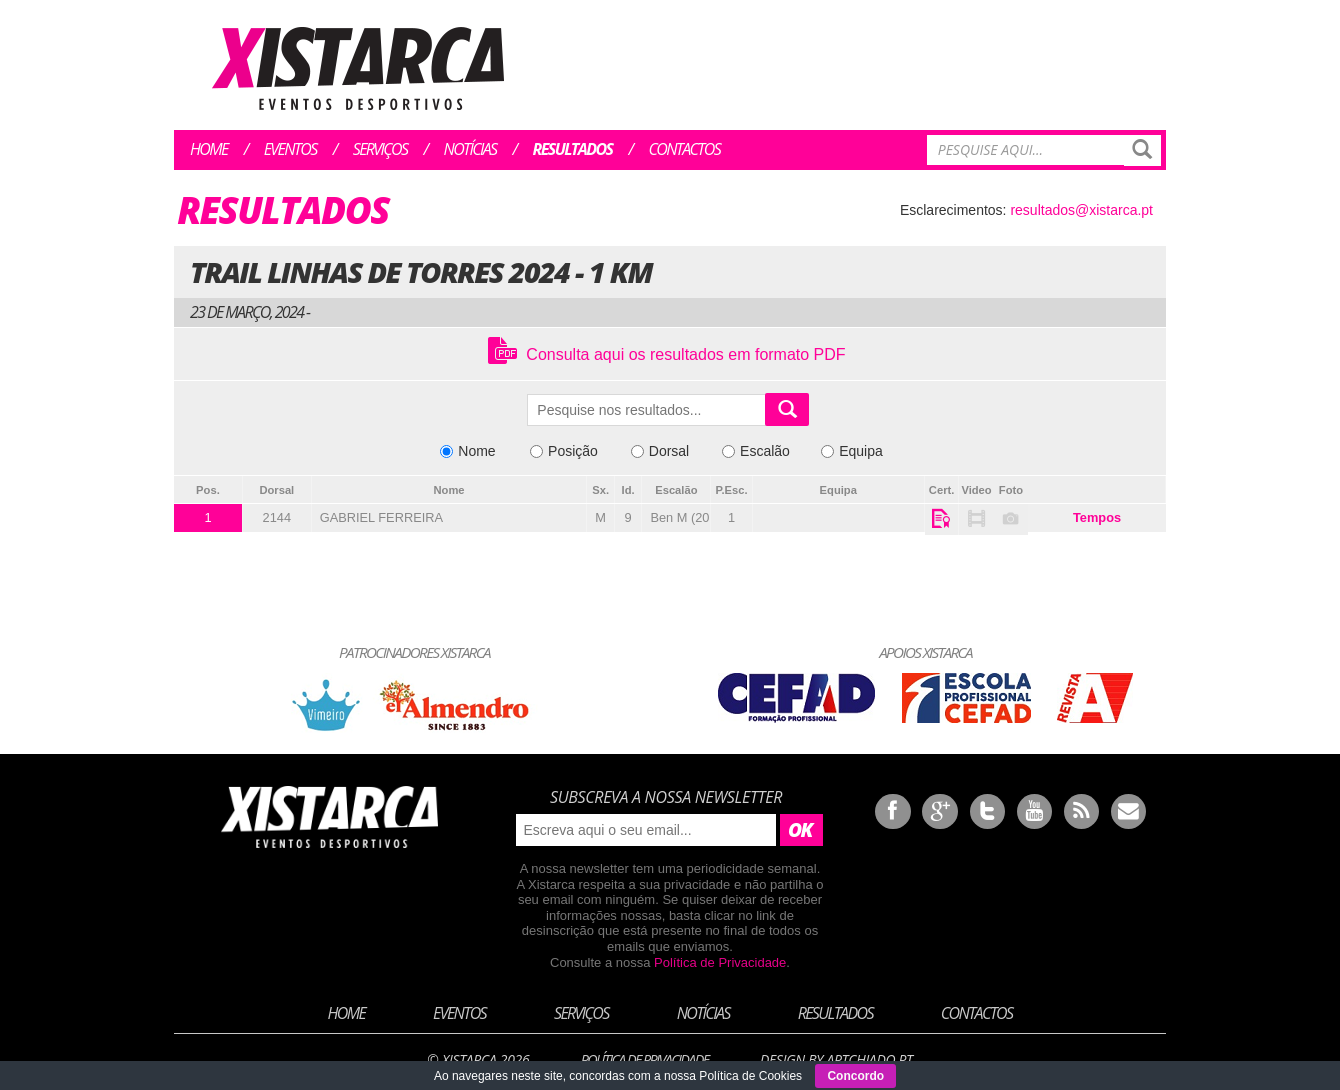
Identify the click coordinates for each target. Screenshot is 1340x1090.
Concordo (855, 1076)
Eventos (290, 149)
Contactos (684, 149)
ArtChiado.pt (869, 1059)
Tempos (1097, 517)
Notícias (470, 149)
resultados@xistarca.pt (1081, 210)
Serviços (380, 149)
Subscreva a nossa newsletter (666, 797)
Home (209, 149)
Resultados (573, 149)
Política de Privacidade (720, 962)
